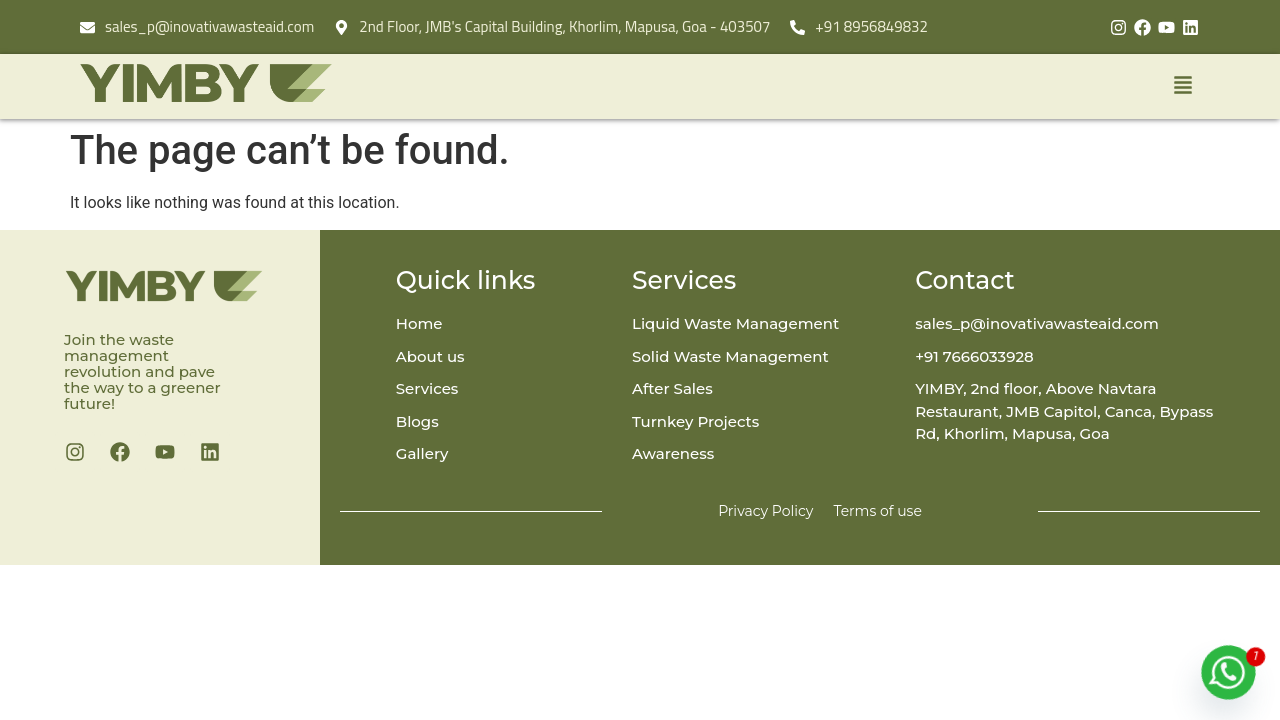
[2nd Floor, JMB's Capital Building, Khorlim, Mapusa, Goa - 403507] (341, 27)
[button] (830, 86)
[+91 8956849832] (797, 27)
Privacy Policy (765, 511)
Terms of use (877, 511)
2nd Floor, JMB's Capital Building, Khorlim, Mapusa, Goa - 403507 (564, 26)
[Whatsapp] (1228, 672)
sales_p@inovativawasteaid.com (209, 26)
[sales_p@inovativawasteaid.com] (87, 27)
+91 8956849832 (871, 26)
